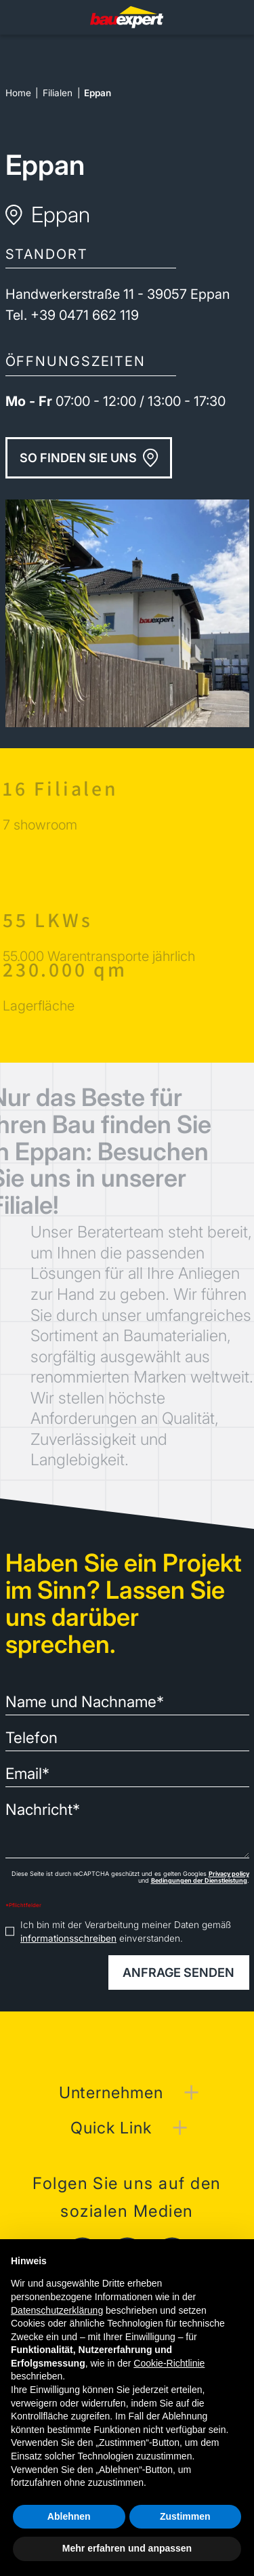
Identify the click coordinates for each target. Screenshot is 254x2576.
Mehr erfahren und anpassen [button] (127, 2548)
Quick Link (110, 2128)
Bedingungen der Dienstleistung (199, 1880)
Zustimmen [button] (185, 2516)
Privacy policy (229, 1873)
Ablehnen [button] (69, 2516)
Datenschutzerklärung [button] (57, 2310)
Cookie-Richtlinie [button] (169, 2363)
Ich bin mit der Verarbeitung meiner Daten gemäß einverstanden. (125, 1931)
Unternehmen (111, 2092)
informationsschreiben (68, 1938)
